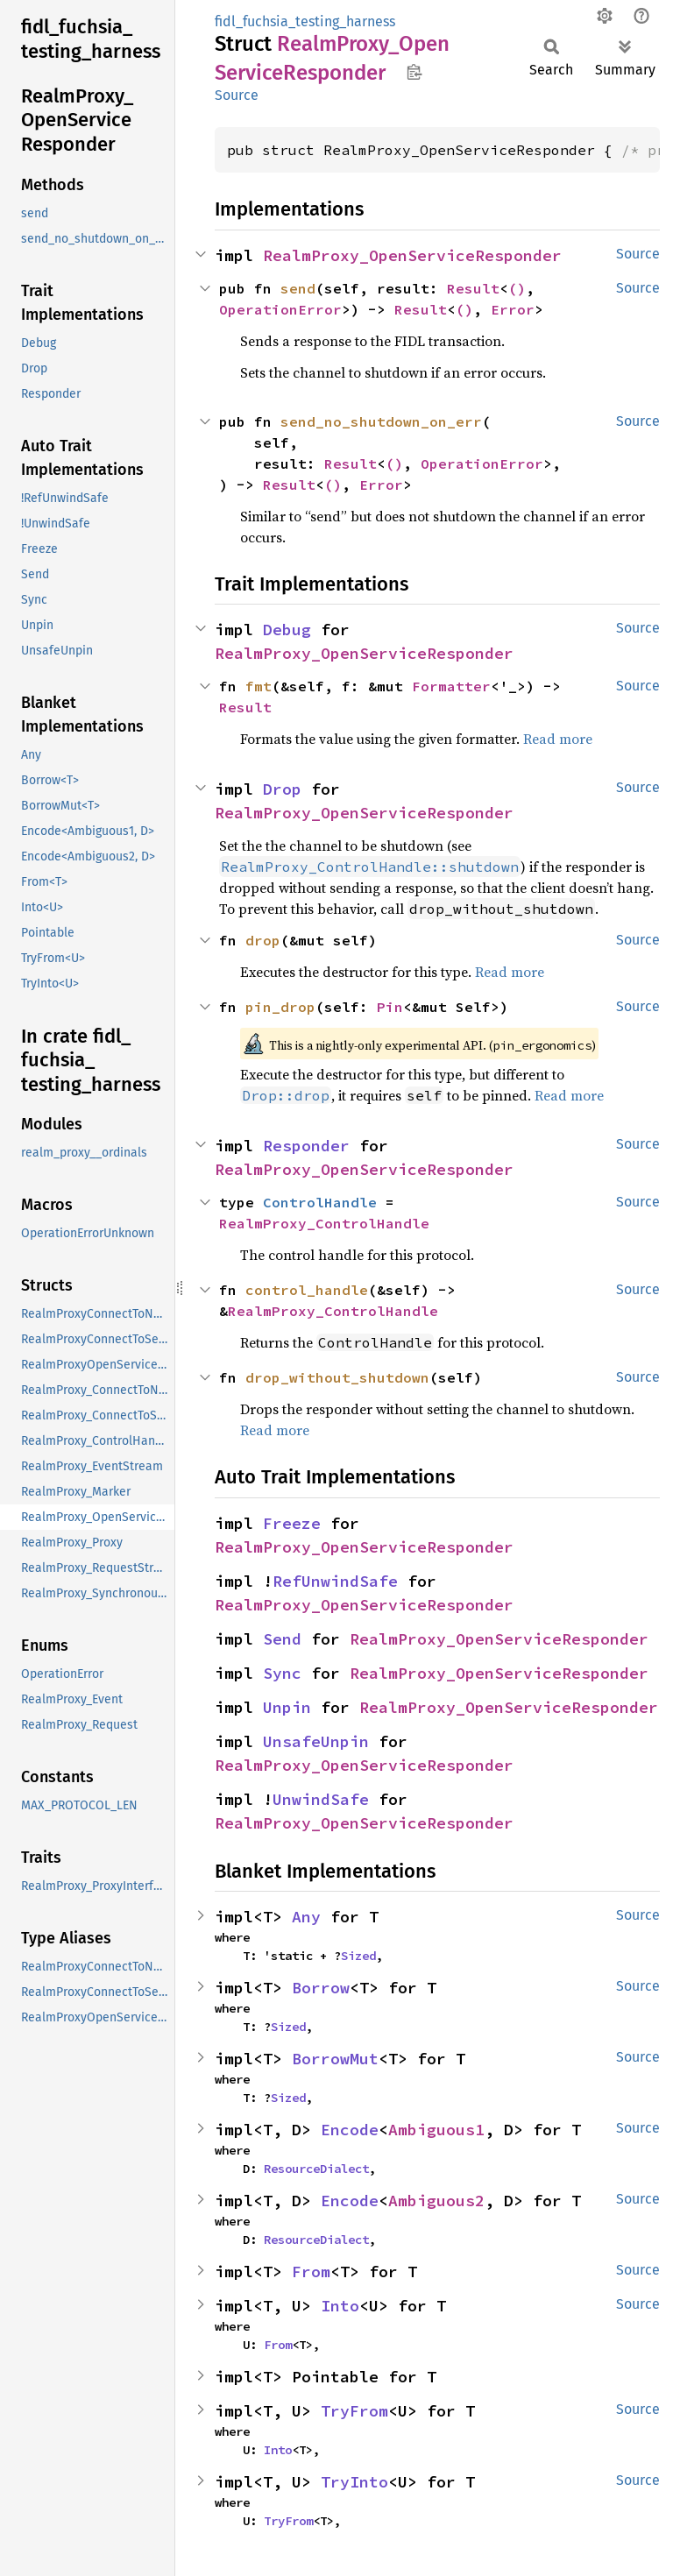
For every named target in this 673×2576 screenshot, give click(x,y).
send (297, 288)
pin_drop (280, 1007)
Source (237, 95)
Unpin (287, 1707)
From (311, 2271)
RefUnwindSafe (335, 1581)
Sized (358, 1956)
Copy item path (414, 72)
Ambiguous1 (436, 2130)
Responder (306, 1146)
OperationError (280, 309)
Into (340, 2306)
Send (282, 1639)
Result (473, 288)
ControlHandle (320, 1202)
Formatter (451, 686)
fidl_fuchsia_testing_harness (305, 21)
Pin (390, 1007)
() (517, 288)
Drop (282, 789)
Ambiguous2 (436, 2200)
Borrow (321, 1988)
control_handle (306, 1290)
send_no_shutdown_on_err (381, 421)
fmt (258, 686)
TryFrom (354, 2411)
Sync (282, 1673)
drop (262, 940)
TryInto (354, 2482)
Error (513, 309)
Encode (350, 2130)
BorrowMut (335, 2059)
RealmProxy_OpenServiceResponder (412, 255)
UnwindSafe (321, 1799)
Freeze (292, 1523)
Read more (557, 738)
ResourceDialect (316, 2168)
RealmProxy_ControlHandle (324, 1223)
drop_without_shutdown (337, 1377)
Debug (287, 629)
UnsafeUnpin (316, 1741)
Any (306, 1917)
